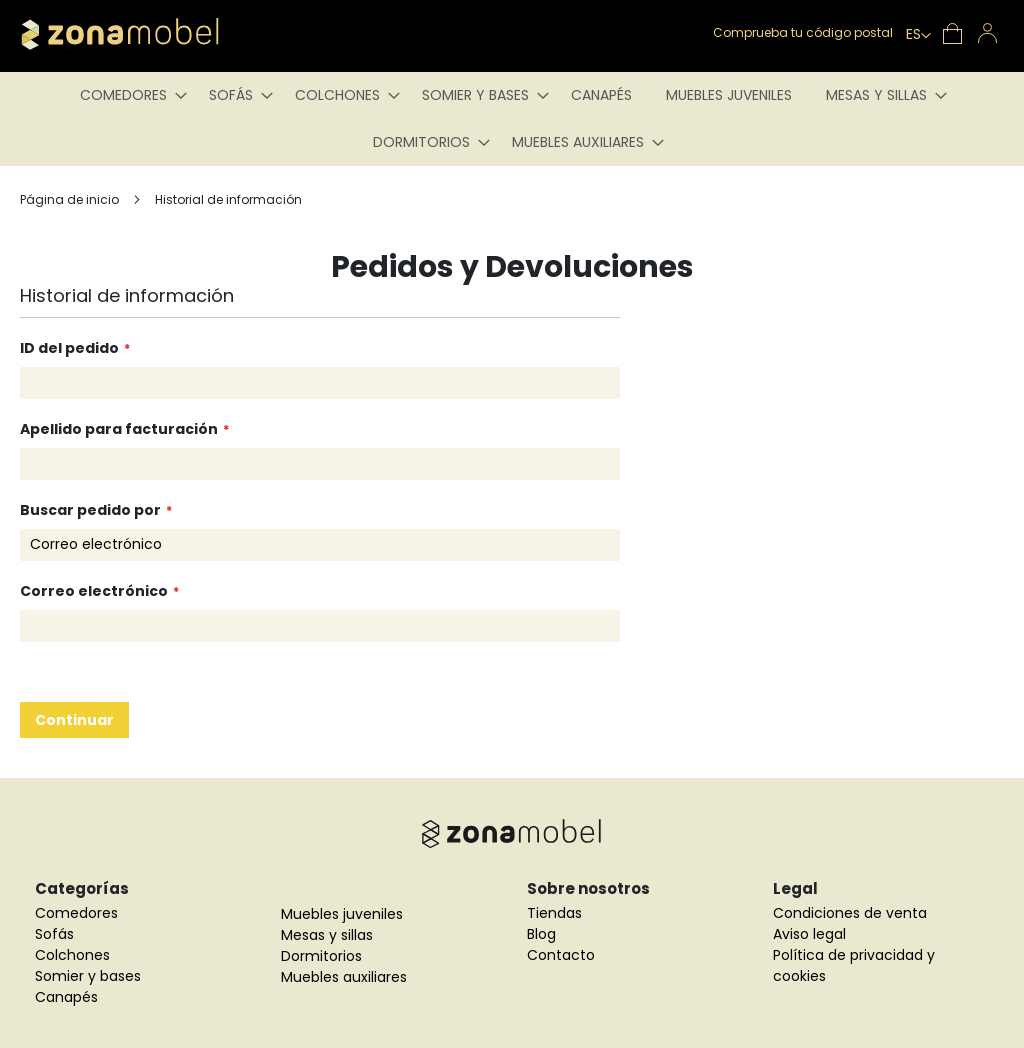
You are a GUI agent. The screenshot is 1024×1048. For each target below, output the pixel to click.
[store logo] (150, 34)
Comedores (76, 913)
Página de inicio (71, 199)
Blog (541, 934)
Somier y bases (88, 976)
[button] (918, 36)
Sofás (54, 934)
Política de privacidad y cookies (854, 965)
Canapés (66, 997)
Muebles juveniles (342, 914)
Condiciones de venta (850, 913)
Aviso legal (809, 934)
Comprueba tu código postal (803, 32)
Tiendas (554, 913)
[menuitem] (127, 95)
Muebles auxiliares (344, 977)
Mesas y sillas (327, 935)
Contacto (561, 955)
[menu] (512, 119)
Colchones (72, 955)
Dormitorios (321, 956)
